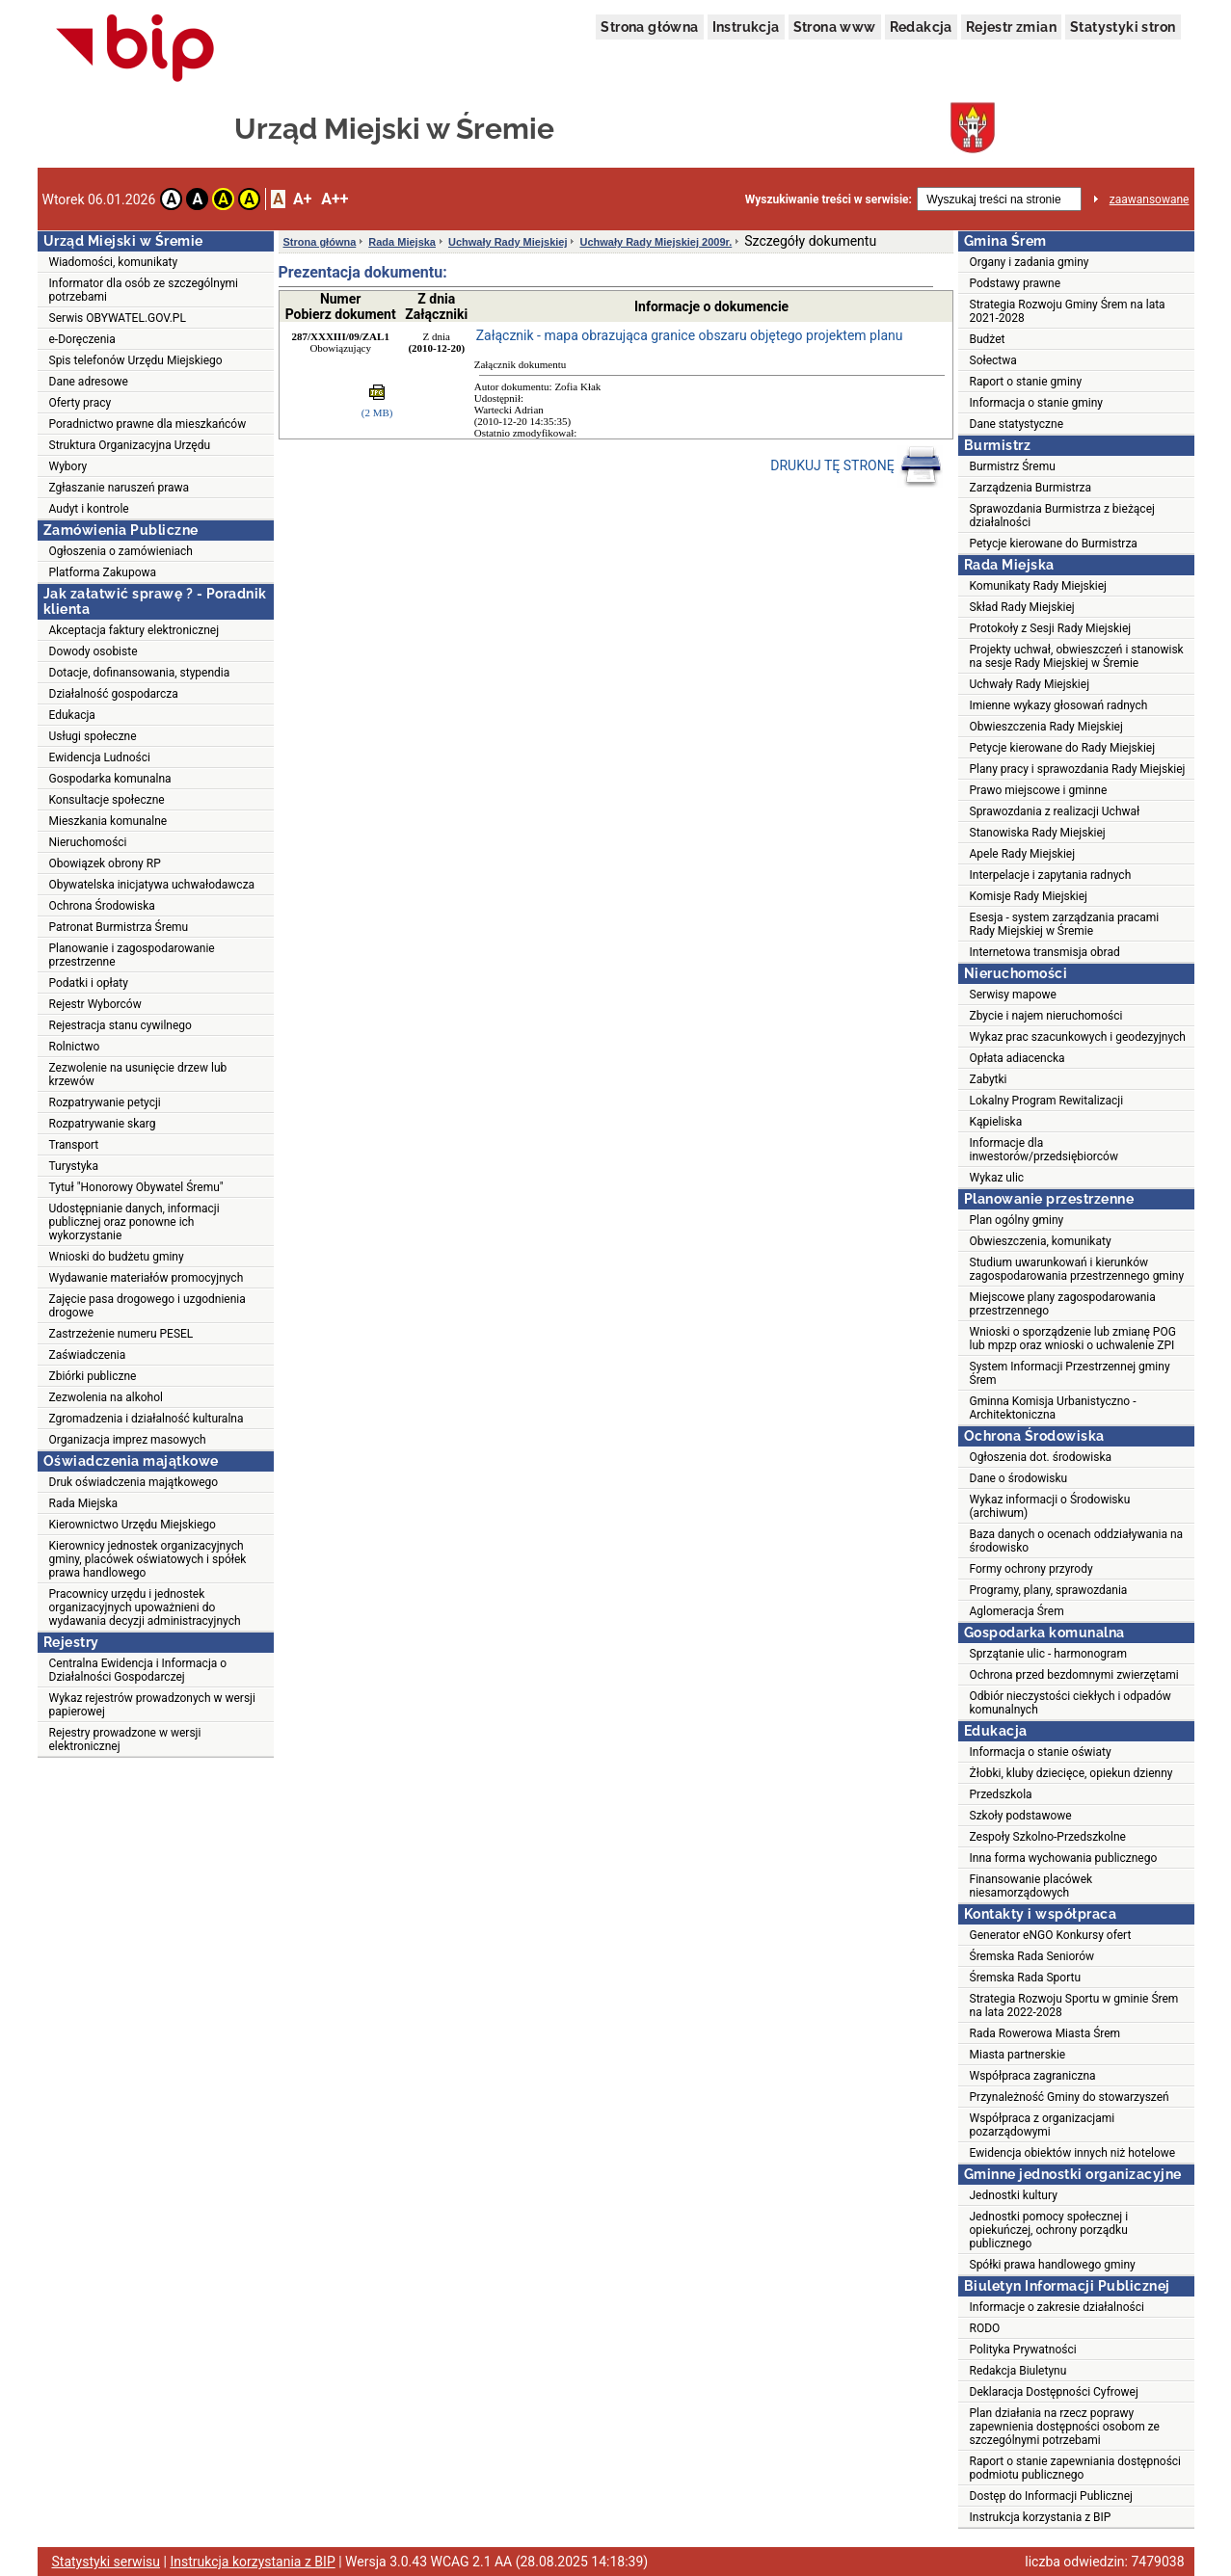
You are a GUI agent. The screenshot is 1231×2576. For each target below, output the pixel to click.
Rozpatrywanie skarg (102, 1123)
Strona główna (649, 27)
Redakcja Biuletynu (1018, 2370)
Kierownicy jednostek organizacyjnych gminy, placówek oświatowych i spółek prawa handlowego (148, 1559)
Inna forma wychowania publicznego (1064, 1858)
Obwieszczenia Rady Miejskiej (1046, 726)
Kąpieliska (996, 1122)
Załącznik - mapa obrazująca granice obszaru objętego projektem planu (689, 335)
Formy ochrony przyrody (1031, 1569)
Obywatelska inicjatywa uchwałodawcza (152, 884)
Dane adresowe (88, 381)
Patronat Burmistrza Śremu (119, 927)
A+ (302, 199)
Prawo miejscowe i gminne (1039, 790)
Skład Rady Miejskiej (1022, 607)
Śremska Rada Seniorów (1032, 1956)
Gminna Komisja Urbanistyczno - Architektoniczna (1053, 1407)
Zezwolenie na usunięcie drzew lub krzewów (138, 1074)
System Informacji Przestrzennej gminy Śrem (1070, 1373)
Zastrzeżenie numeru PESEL (121, 1334)
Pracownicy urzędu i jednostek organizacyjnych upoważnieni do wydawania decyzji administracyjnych (145, 1607)
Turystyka (73, 1166)
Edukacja (72, 715)
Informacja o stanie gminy (1037, 403)
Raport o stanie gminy (1026, 381)
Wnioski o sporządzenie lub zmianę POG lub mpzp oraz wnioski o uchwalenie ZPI (1073, 1338)
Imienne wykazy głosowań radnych (1059, 705)
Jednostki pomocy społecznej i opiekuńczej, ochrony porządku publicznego (1049, 2230)
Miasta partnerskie (1018, 2054)
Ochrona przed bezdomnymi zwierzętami (1074, 1675)
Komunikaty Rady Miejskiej (1039, 586)
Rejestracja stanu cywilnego (120, 1025)
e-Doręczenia (82, 339)
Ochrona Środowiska (102, 906)
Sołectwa (993, 360)
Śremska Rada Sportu (1026, 1977)
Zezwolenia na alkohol (106, 1397)
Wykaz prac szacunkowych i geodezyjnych (1078, 1037)
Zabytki (988, 1079)
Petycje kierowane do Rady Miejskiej (1063, 748)
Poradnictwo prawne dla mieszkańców (148, 424)
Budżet (987, 339)
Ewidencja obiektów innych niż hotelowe (1073, 2153)
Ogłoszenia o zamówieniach (121, 551)
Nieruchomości (88, 842)
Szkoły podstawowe (1021, 1815)
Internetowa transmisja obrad (1045, 952)
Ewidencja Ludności (100, 757)
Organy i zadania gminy (1029, 262)
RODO (985, 2328)
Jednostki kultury (1013, 2195)
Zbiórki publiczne (93, 1376)
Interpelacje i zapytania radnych (1051, 875)
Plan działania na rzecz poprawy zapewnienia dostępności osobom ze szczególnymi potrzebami (1065, 2426)
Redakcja (921, 27)
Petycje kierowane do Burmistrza (1053, 543)
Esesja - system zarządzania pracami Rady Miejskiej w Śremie (1065, 924)
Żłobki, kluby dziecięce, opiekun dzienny (1071, 1773)
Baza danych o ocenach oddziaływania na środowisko (1077, 1540)
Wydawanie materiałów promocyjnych (146, 1278)
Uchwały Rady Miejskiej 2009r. (655, 242)
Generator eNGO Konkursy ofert (1051, 1935)
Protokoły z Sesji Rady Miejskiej (1051, 628)
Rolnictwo (74, 1046)
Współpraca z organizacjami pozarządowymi (1042, 2124)
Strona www (834, 27)
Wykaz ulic (997, 1177)
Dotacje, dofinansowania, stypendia (139, 672)
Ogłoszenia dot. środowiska (1041, 1457)
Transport (74, 1145)
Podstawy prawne (1015, 283)
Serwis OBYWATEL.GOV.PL (117, 318)
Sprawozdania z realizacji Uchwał (1055, 811)
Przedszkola (1001, 1794)
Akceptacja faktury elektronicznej (134, 630)
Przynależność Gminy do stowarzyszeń (1069, 2097)
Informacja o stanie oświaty (1040, 1752)
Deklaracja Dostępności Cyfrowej (1054, 2392)
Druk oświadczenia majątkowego (134, 1482)
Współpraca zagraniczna (1033, 2076)
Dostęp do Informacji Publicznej (1051, 2496)
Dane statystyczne (1017, 424)
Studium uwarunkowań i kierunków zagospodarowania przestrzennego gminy (1077, 1269)
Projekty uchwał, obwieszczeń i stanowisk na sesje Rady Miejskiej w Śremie (1077, 656)
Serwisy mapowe (1013, 994)
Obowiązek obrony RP (105, 863)
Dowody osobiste (93, 651)
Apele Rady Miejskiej (1023, 854)
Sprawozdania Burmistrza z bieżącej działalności (1062, 515)
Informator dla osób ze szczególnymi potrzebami (144, 290)
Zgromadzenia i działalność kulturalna (146, 1418)
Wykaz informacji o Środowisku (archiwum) (1050, 1506)
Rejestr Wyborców (95, 1004)
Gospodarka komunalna (110, 778)
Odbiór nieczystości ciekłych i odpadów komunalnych (1070, 1702)
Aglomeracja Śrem (1017, 1611)
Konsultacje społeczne (107, 800)
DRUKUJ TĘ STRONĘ (856, 466)
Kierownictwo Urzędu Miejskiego (132, 1524)
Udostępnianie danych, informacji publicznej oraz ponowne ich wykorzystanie (134, 1222)
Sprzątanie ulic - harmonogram (1048, 1653)
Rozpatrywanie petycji (105, 1102)
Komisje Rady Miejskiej (1028, 896)
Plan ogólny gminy (1017, 1220)
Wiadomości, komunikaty (113, 262)
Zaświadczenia (87, 1355)
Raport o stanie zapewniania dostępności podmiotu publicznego (1076, 2468)
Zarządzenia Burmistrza (1031, 487)
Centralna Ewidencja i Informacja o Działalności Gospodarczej (138, 1670)
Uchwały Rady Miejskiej (508, 242)
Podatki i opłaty (88, 983)
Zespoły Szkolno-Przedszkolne (1048, 1837)
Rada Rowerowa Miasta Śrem (1045, 2033)
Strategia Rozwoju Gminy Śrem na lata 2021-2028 (1067, 311)
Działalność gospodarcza (113, 694)
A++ (334, 199)
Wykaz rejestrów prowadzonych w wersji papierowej (152, 1704)
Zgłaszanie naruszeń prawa (119, 487)
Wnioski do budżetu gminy (116, 1256)
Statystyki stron (1122, 27)
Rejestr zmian (1011, 27)
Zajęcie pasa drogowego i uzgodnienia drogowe (147, 1305)
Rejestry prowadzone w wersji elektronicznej (125, 1739)
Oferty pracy (80, 403)
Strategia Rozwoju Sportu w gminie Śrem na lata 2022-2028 (1074, 2005)
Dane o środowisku (1019, 1478)
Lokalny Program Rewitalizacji (1047, 1100)
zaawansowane (1150, 199)
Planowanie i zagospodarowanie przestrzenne (132, 955)
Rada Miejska (84, 1503)
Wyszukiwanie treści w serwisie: (828, 199)
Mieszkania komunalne (108, 821)
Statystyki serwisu (106, 2561)
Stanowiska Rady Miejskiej (1038, 832)
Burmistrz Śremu (1013, 466)
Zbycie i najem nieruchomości (1046, 1015)
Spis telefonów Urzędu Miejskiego (136, 360)
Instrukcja (746, 27)
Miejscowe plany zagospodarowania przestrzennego (1063, 1303)
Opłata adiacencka (1017, 1058)
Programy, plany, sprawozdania (1049, 1590)
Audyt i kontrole (89, 509)
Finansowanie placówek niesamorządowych (1031, 1885)
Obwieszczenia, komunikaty (1040, 1241)
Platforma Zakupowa (103, 572)
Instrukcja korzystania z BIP (1040, 2517)
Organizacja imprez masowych (127, 1440)
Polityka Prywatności (1023, 2349)
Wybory (68, 466)
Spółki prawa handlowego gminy (1053, 2264)
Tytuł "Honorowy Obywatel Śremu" (136, 1187)
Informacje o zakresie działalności (1057, 2307)
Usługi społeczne (93, 736)
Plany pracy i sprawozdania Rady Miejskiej (1078, 769)
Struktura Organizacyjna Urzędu (130, 445)
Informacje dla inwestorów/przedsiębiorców (1044, 1149)
